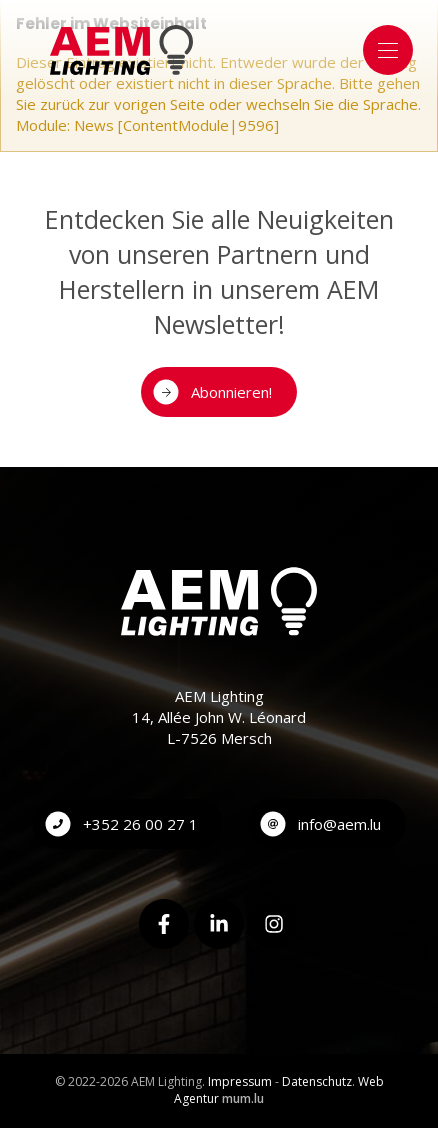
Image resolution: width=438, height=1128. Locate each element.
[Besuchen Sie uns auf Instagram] (274, 924)
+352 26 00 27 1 (140, 824)
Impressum (240, 1081)
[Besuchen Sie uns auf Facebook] (164, 924)
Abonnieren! (231, 392)
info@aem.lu (339, 824)
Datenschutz (317, 1081)
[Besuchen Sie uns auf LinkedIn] (219, 924)
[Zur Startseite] (121, 50)
